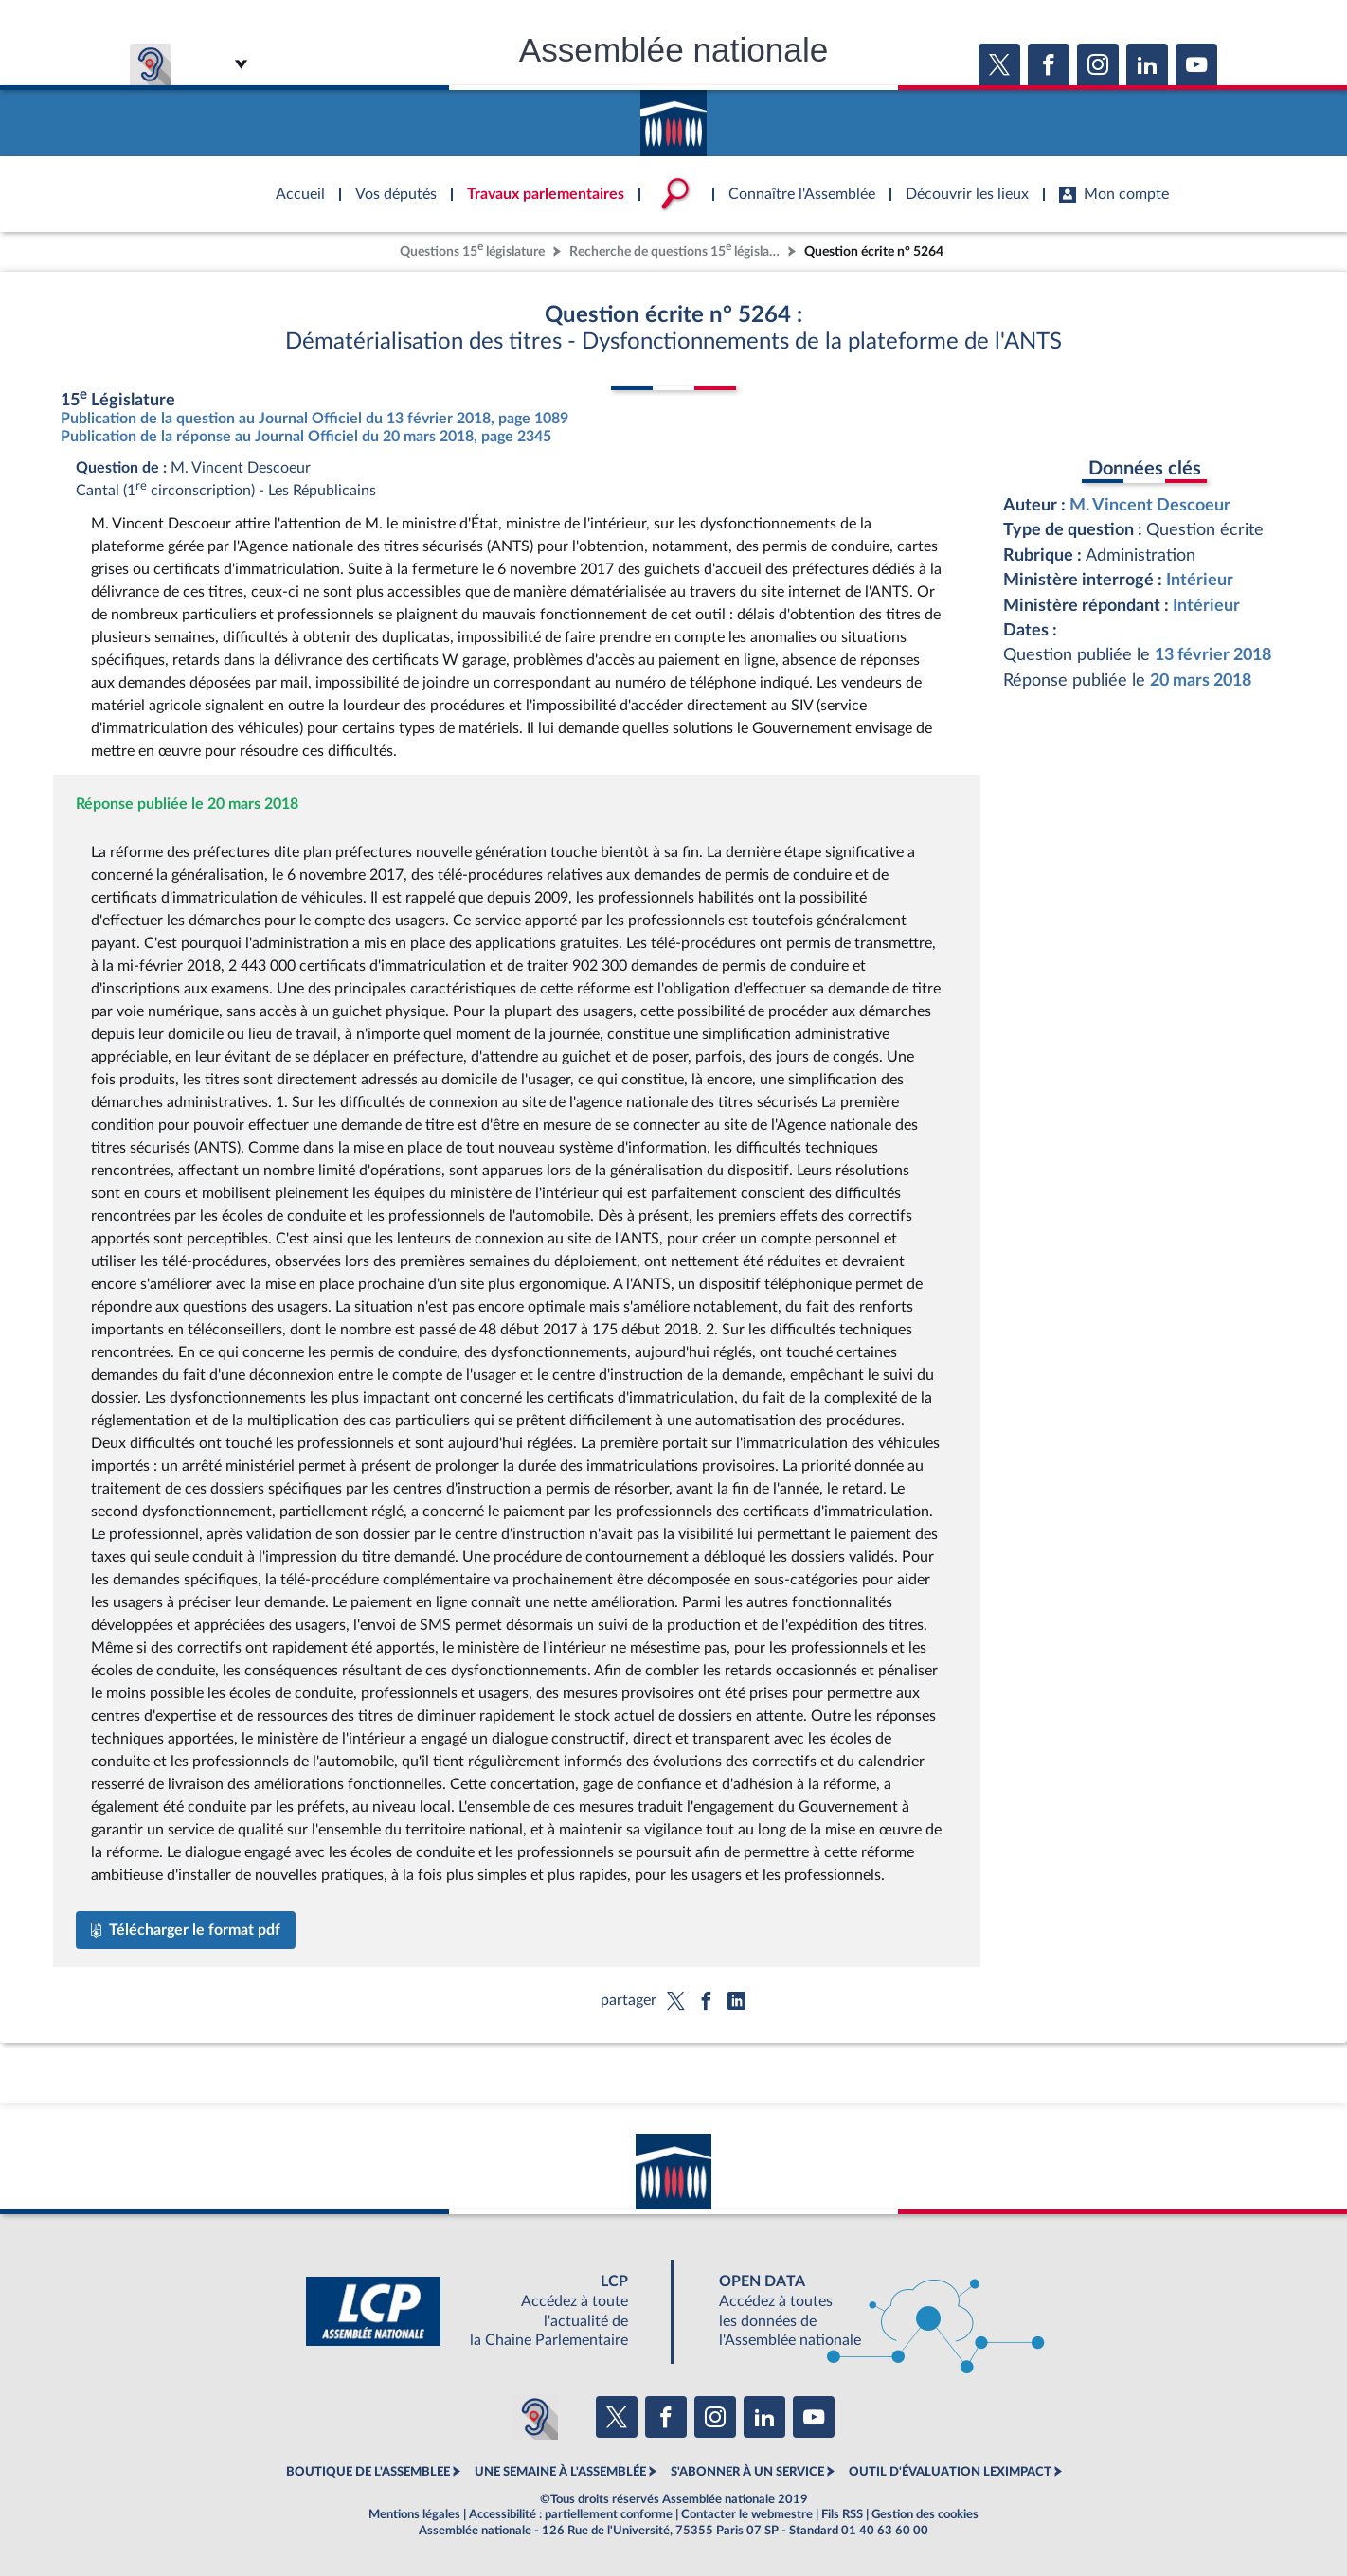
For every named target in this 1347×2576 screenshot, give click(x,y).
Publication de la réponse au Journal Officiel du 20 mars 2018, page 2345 (306, 436)
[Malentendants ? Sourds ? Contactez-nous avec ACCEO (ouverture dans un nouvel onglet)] (535, 2417)
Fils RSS (842, 2514)
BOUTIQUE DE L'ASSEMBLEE (368, 2472)
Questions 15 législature (472, 250)
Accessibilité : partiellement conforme (571, 2514)
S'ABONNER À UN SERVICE (747, 2472)
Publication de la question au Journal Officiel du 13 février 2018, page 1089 (314, 418)
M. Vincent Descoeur (1149, 505)
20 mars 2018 (1200, 680)
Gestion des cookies (925, 2514)
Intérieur (1199, 580)
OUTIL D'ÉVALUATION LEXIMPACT (950, 2472)
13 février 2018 (1213, 655)
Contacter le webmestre (747, 2514)
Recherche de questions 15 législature (676, 250)
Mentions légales (414, 2514)
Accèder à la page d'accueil (673, 116)
